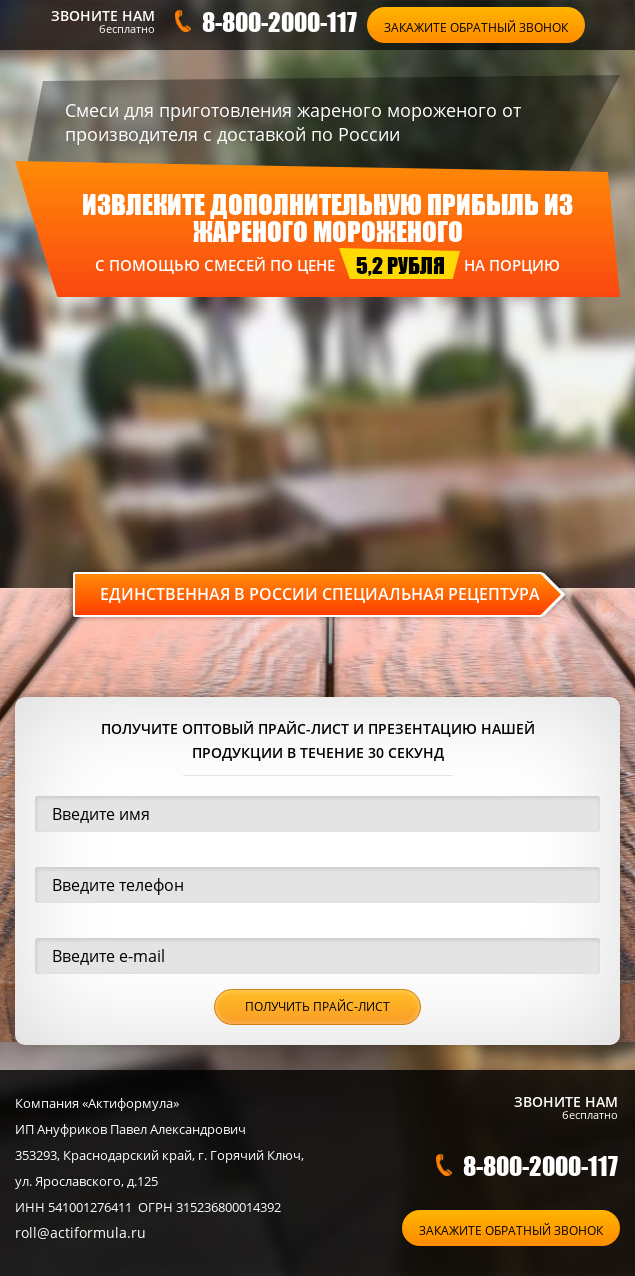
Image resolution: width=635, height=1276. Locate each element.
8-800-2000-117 (279, 21)
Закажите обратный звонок (476, 27)
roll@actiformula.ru (80, 1232)
